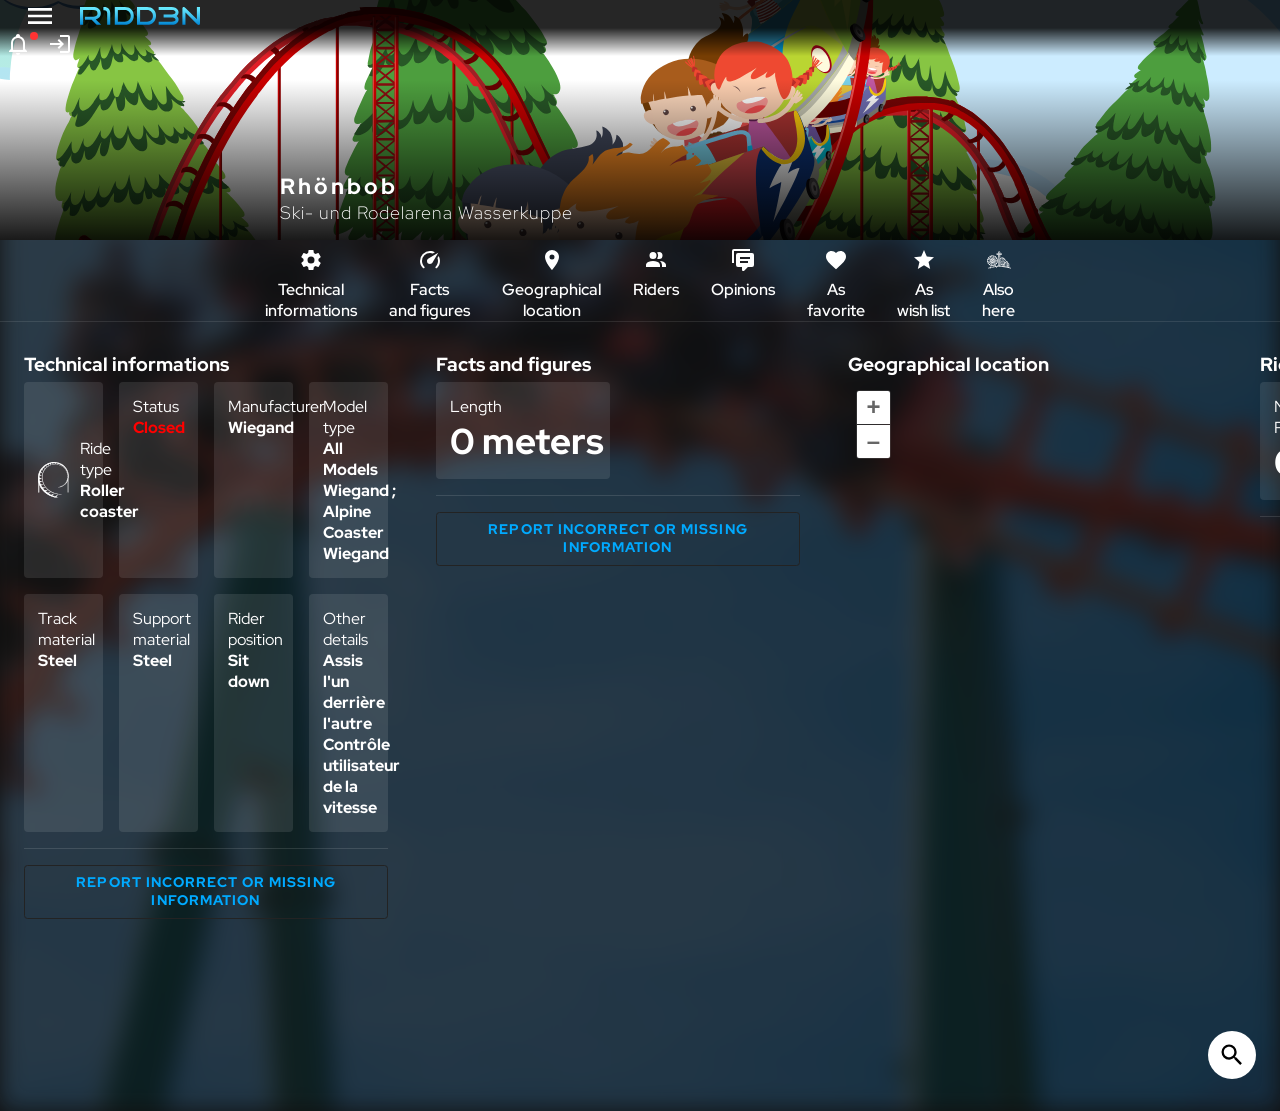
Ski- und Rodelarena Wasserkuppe (426, 212)
